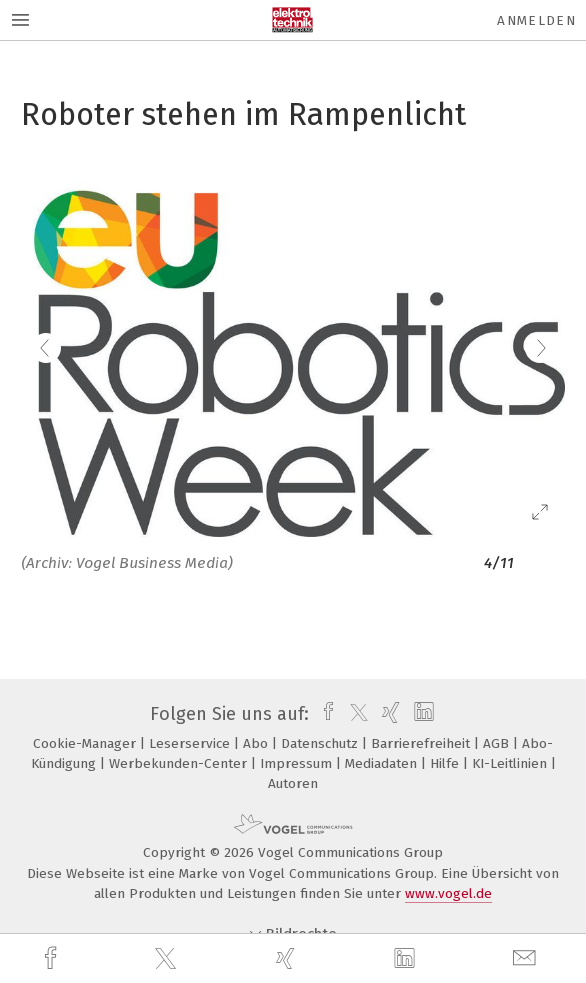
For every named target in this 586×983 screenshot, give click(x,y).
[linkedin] (407, 959)
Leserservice (191, 743)
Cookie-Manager (86, 743)
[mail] (527, 958)
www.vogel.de (448, 893)
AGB (498, 743)
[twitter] (168, 959)
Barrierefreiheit (422, 743)
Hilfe (446, 763)
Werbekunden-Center (180, 763)
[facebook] (53, 958)
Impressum (298, 763)
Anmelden (536, 20)
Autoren (293, 783)
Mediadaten (383, 763)
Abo (257, 743)
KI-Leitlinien (511, 763)
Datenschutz (321, 743)
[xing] (288, 958)
